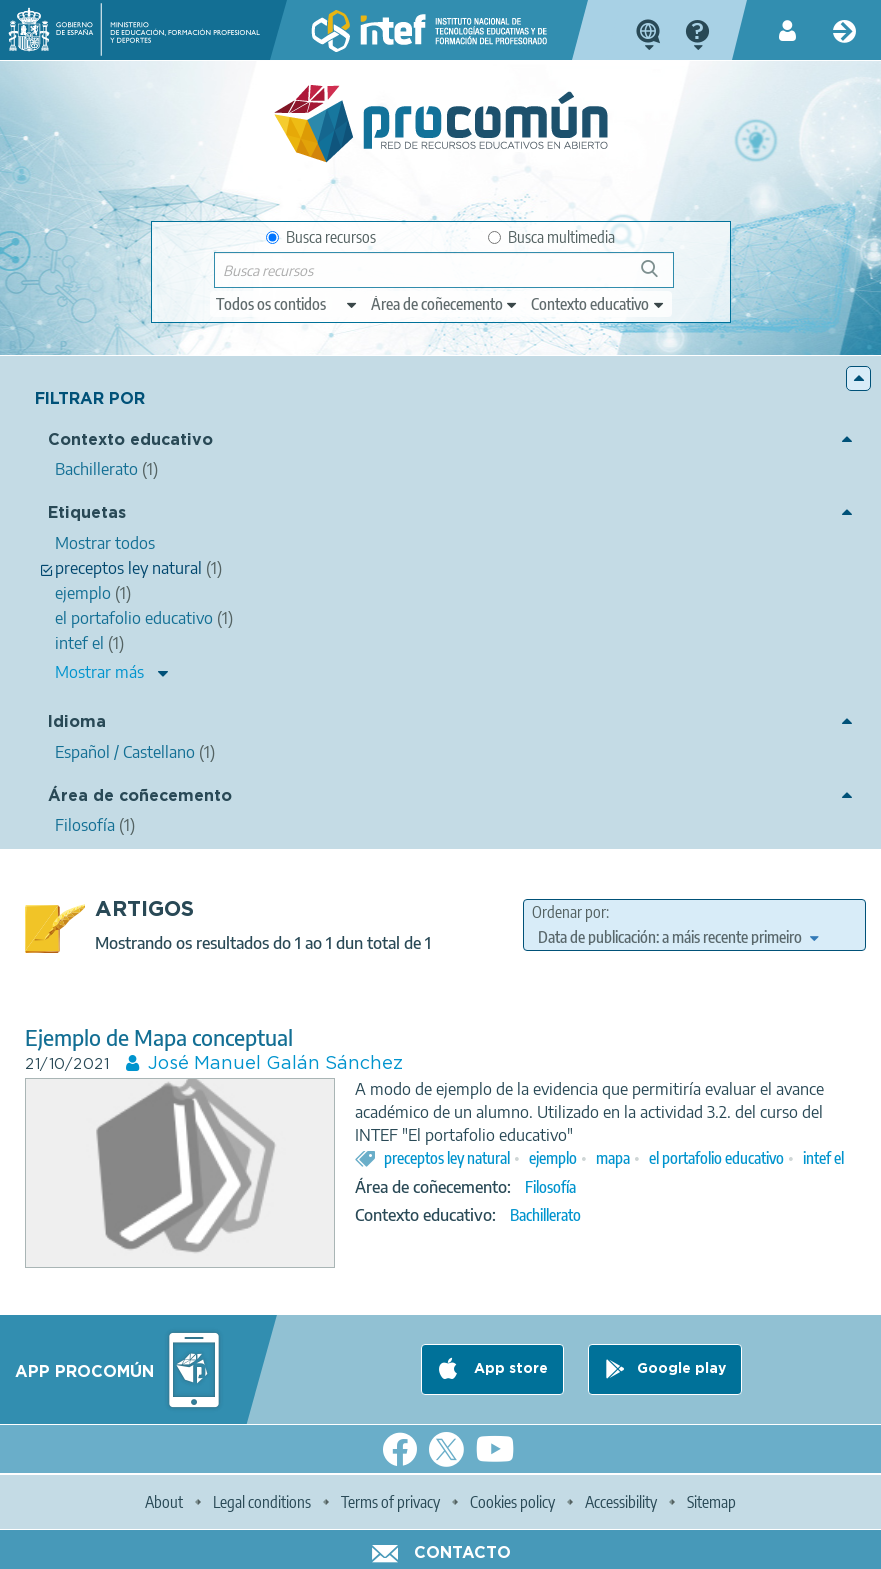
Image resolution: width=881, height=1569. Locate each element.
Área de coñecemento (140, 796)
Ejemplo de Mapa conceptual (159, 1037)
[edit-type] (287, 304)
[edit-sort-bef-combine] (678, 937)
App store (509, 1369)
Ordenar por (569, 912)
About (164, 1502)
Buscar (658, 276)
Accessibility (621, 1502)
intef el (823, 1158)
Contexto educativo (130, 440)
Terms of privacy (390, 1502)
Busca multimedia (551, 237)
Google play (681, 1369)
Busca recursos (321, 237)
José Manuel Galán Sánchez (275, 1064)
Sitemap (711, 1502)
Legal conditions (262, 1502)
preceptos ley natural (447, 1158)
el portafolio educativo (716, 1158)
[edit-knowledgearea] (445, 304)
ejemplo (553, 1158)
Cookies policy (512, 1502)
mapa (613, 1158)
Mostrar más (99, 672)
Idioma (77, 722)
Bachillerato (545, 1215)
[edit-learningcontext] (598, 304)
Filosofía (550, 1187)
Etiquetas (87, 513)
